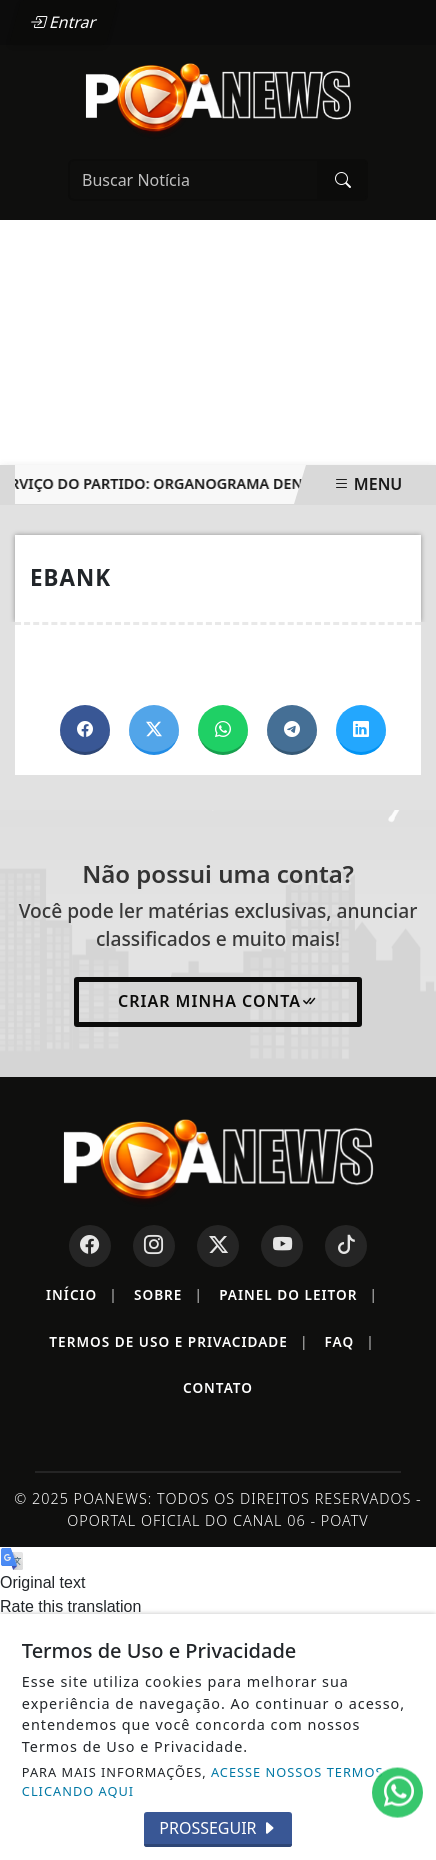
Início (82, 1295)
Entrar (63, 22)
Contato (218, 1387)
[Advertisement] (218, 342)
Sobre (168, 1295)
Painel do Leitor (298, 1295)
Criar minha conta (218, 1001)
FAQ (350, 1342)
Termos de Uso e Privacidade (178, 1342)
